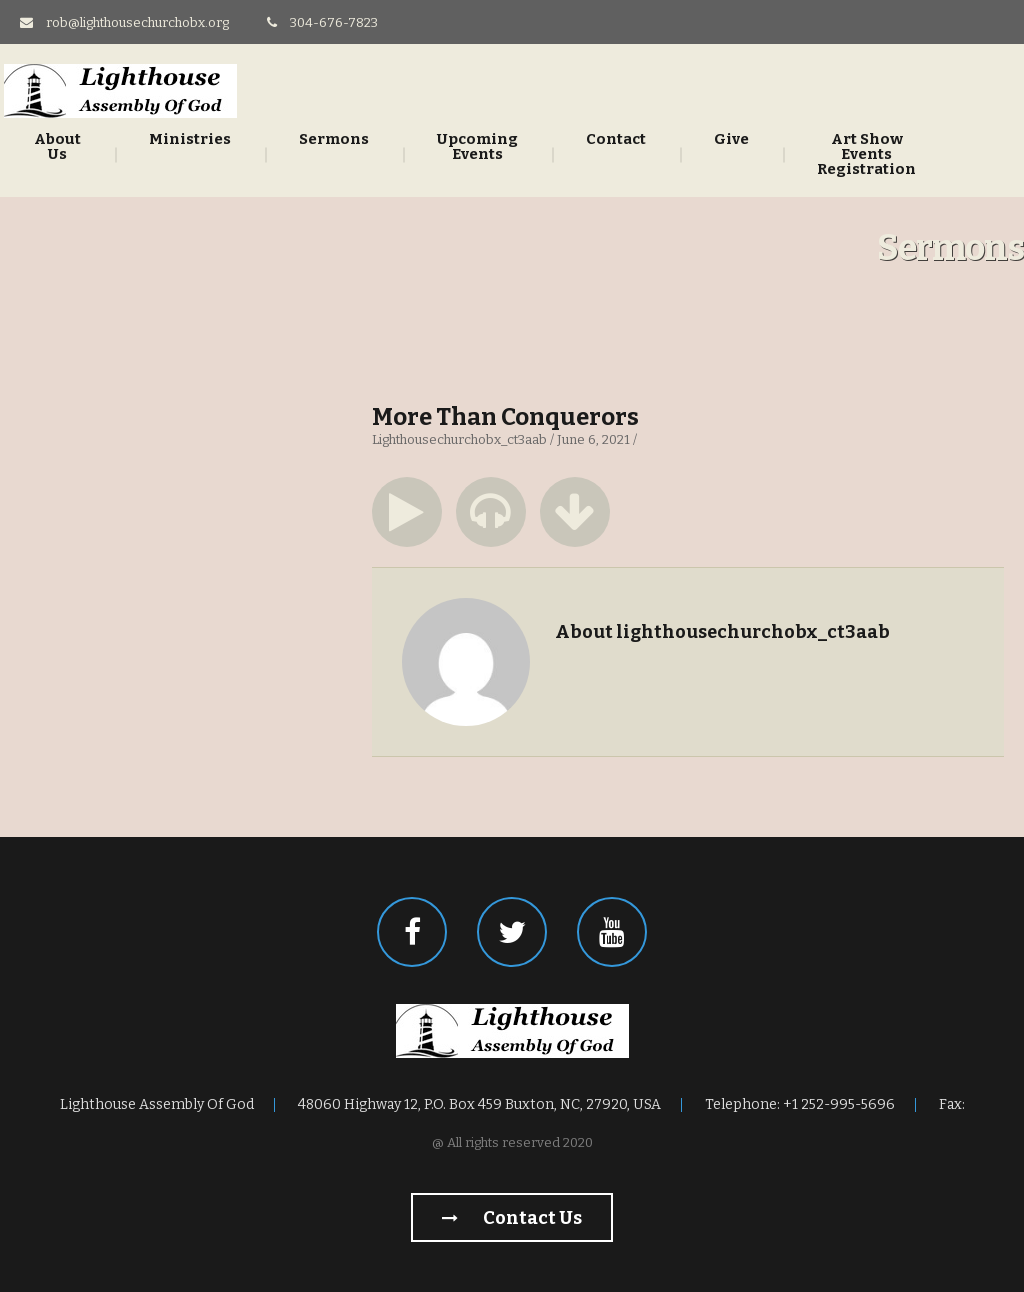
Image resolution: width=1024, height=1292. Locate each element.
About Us (57, 147)
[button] (407, 512)
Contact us (512, 1218)
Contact (616, 139)
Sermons (334, 139)
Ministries (190, 139)
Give (731, 139)
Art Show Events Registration (866, 154)
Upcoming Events (477, 147)
